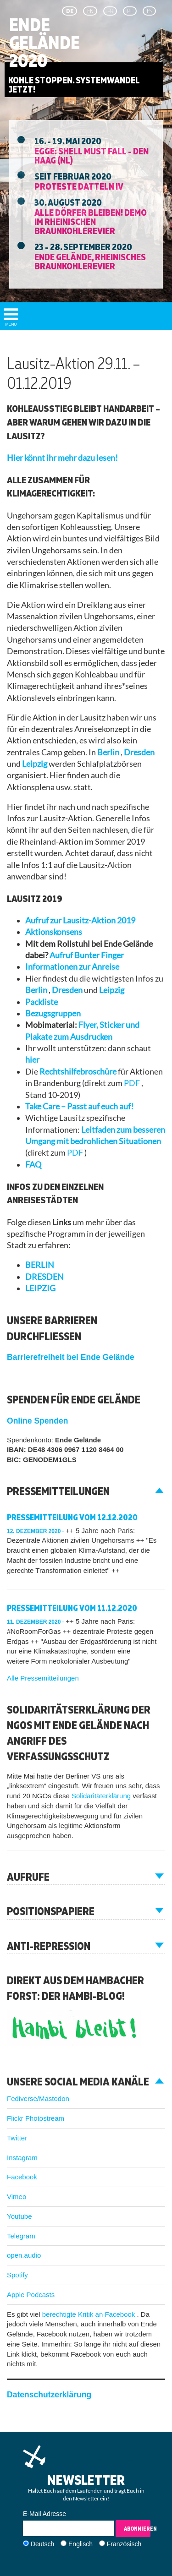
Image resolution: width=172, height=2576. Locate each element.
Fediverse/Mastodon (38, 2098)
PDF (132, 1083)
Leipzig (35, 764)
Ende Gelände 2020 (44, 43)
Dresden (139, 752)
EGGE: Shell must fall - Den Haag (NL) (91, 155)
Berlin (109, 752)
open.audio (24, 2255)
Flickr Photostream (35, 2118)
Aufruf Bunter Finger (87, 955)
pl (130, 11)
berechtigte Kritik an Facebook (89, 2314)
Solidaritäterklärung (102, 1796)
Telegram (21, 2236)
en (90, 11)
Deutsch (42, 2544)
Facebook (22, 2177)
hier (32, 1059)
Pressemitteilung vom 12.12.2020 (72, 1517)
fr (110, 11)
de (69, 11)
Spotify (17, 2275)
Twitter (17, 2138)
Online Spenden (37, 1420)
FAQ (33, 1164)
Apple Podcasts (31, 2294)
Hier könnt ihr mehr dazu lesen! (62, 458)
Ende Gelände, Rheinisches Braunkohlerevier (90, 261)
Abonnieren (137, 2528)
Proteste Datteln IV (78, 185)
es (149, 11)
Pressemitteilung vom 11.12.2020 (72, 1608)
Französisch (124, 2544)
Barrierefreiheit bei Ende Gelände (70, 1357)
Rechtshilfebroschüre (78, 1071)
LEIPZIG (40, 1288)
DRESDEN (44, 1277)
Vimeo (16, 2196)
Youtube (19, 2216)
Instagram (22, 2157)
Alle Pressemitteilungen (43, 1678)
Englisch (80, 2544)
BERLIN (39, 1265)
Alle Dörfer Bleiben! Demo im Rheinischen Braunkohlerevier (90, 221)
